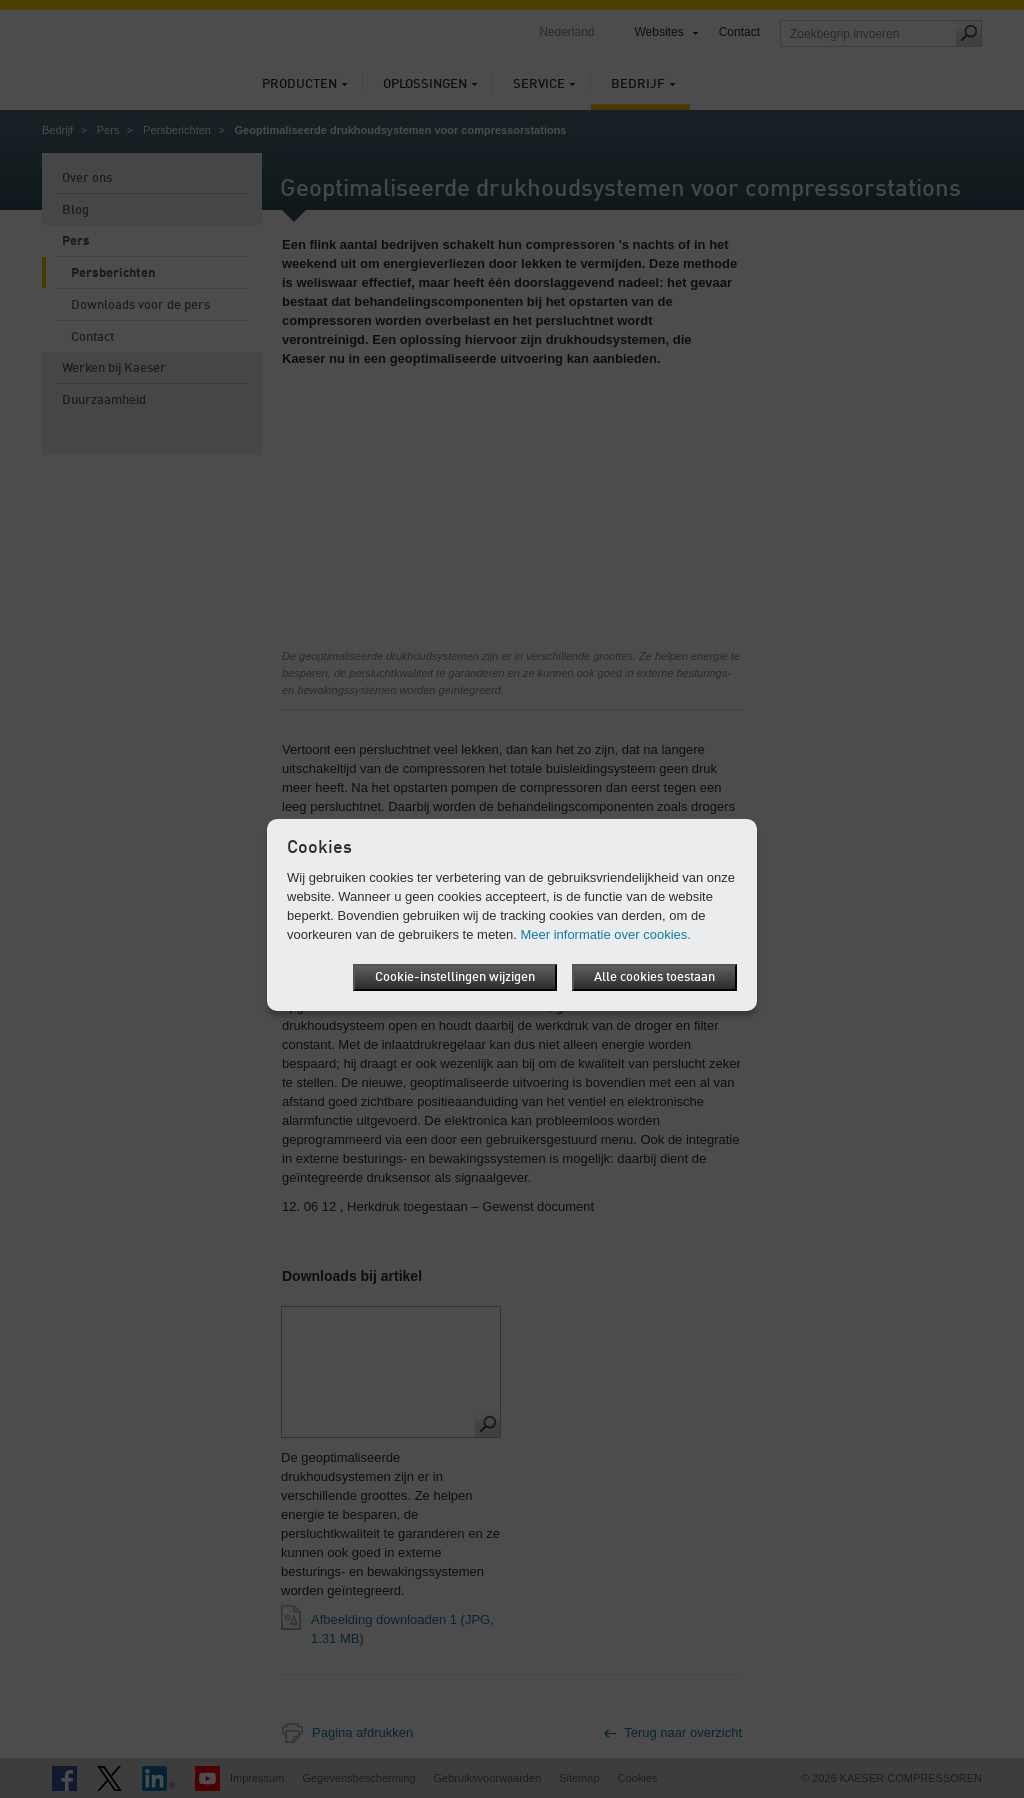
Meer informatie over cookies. (605, 934)
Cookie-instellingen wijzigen (455, 977)
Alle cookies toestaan (654, 977)
